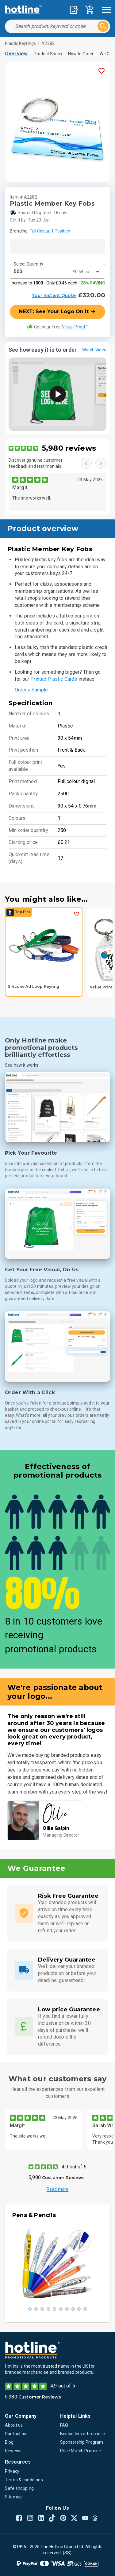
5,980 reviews (69, 448)
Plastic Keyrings (20, 43)
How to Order (81, 53)
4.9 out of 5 (74, 2167)
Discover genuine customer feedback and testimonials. (36, 463)
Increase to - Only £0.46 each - (58, 282)
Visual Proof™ (75, 326)
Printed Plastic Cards (53, 679)
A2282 (48, 43)
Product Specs (48, 53)
